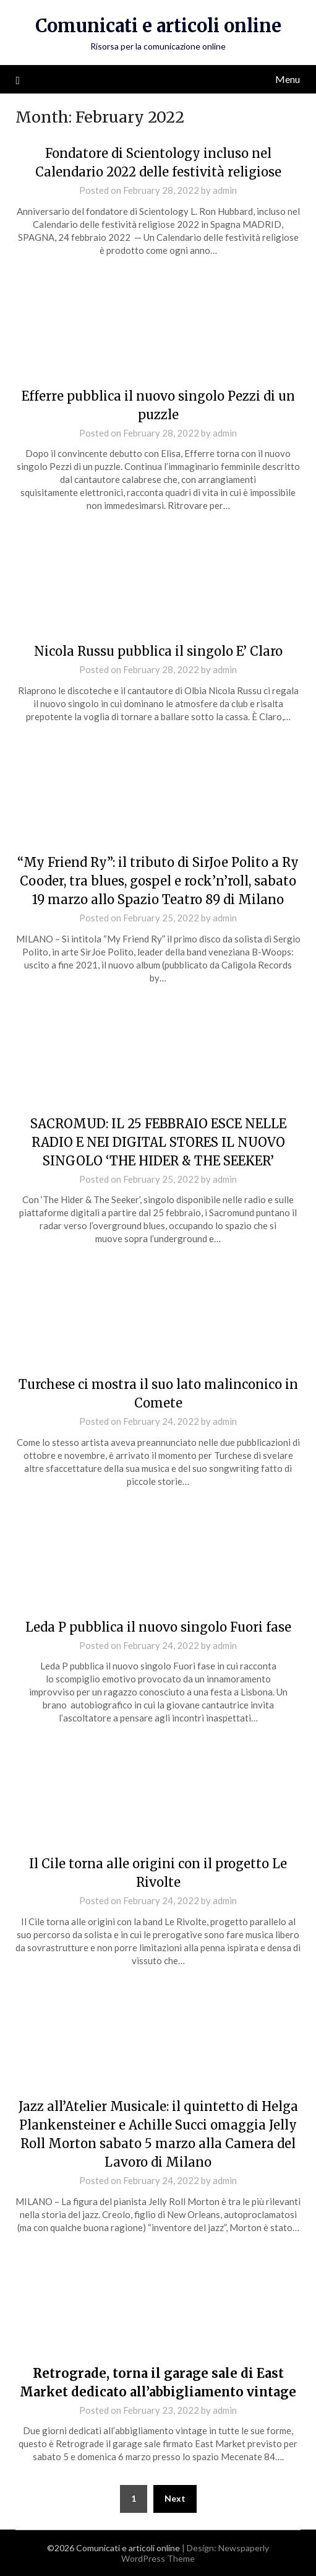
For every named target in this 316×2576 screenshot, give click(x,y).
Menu (287, 79)
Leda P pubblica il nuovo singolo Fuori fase (158, 1627)
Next (175, 2498)
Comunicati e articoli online (158, 25)
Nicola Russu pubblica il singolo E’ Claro (158, 651)
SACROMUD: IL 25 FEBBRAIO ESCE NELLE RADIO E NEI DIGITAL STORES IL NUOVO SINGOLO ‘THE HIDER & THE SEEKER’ (158, 1142)
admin (225, 190)
